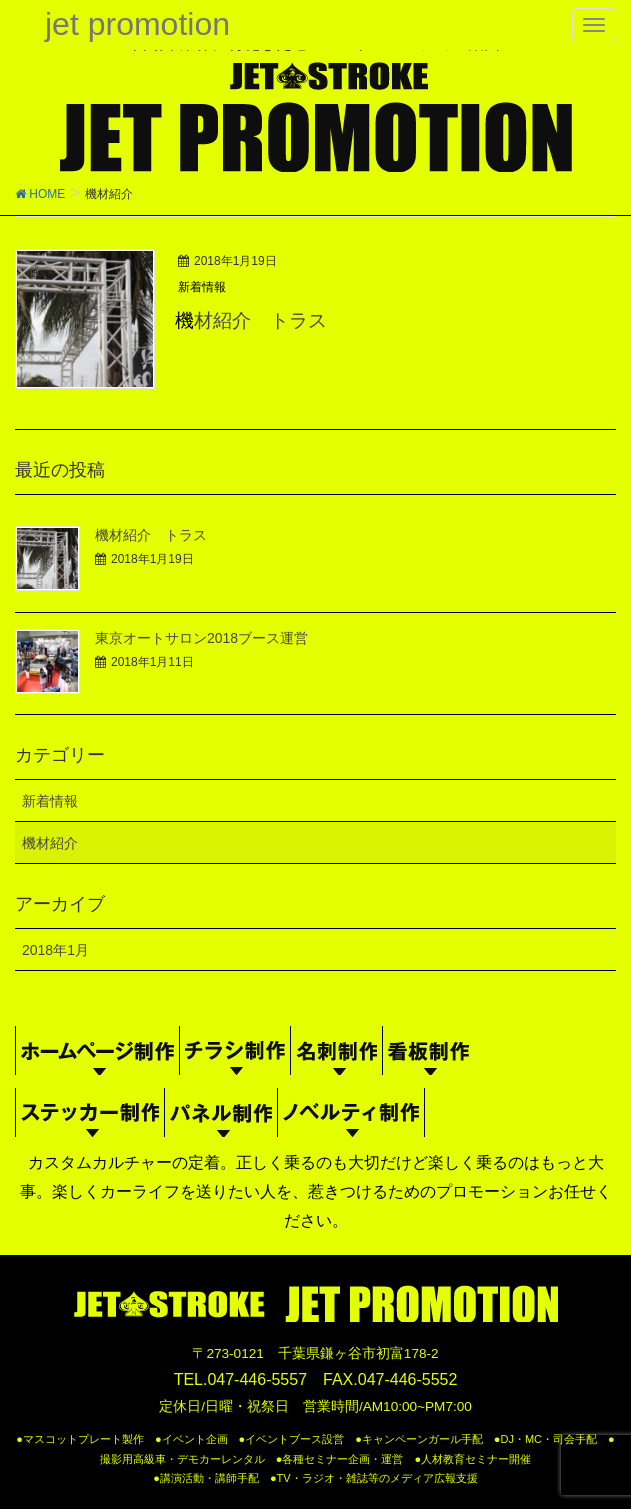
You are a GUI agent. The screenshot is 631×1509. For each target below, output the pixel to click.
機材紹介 (50, 843)
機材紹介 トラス (251, 320)
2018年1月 (55, 950)
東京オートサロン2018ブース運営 (201, 638)
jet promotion (137, 24)
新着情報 (202, 287)
